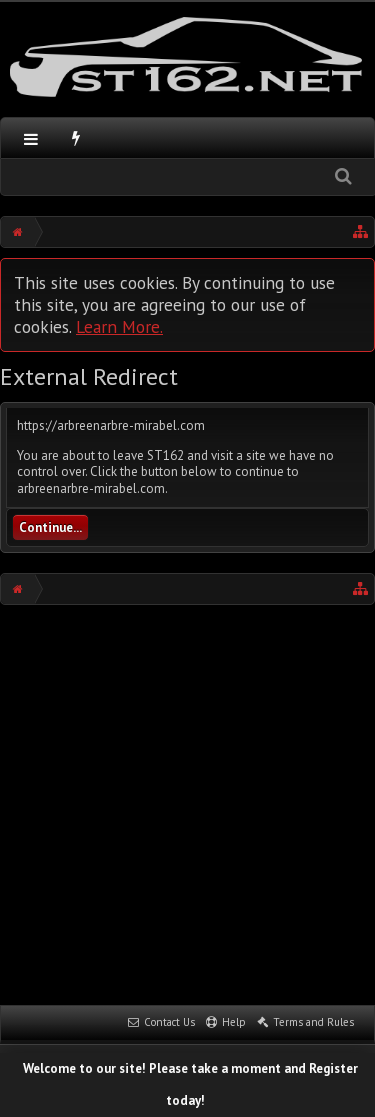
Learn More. (119, 326)
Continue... (50, 527)
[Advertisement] (187, 802)
